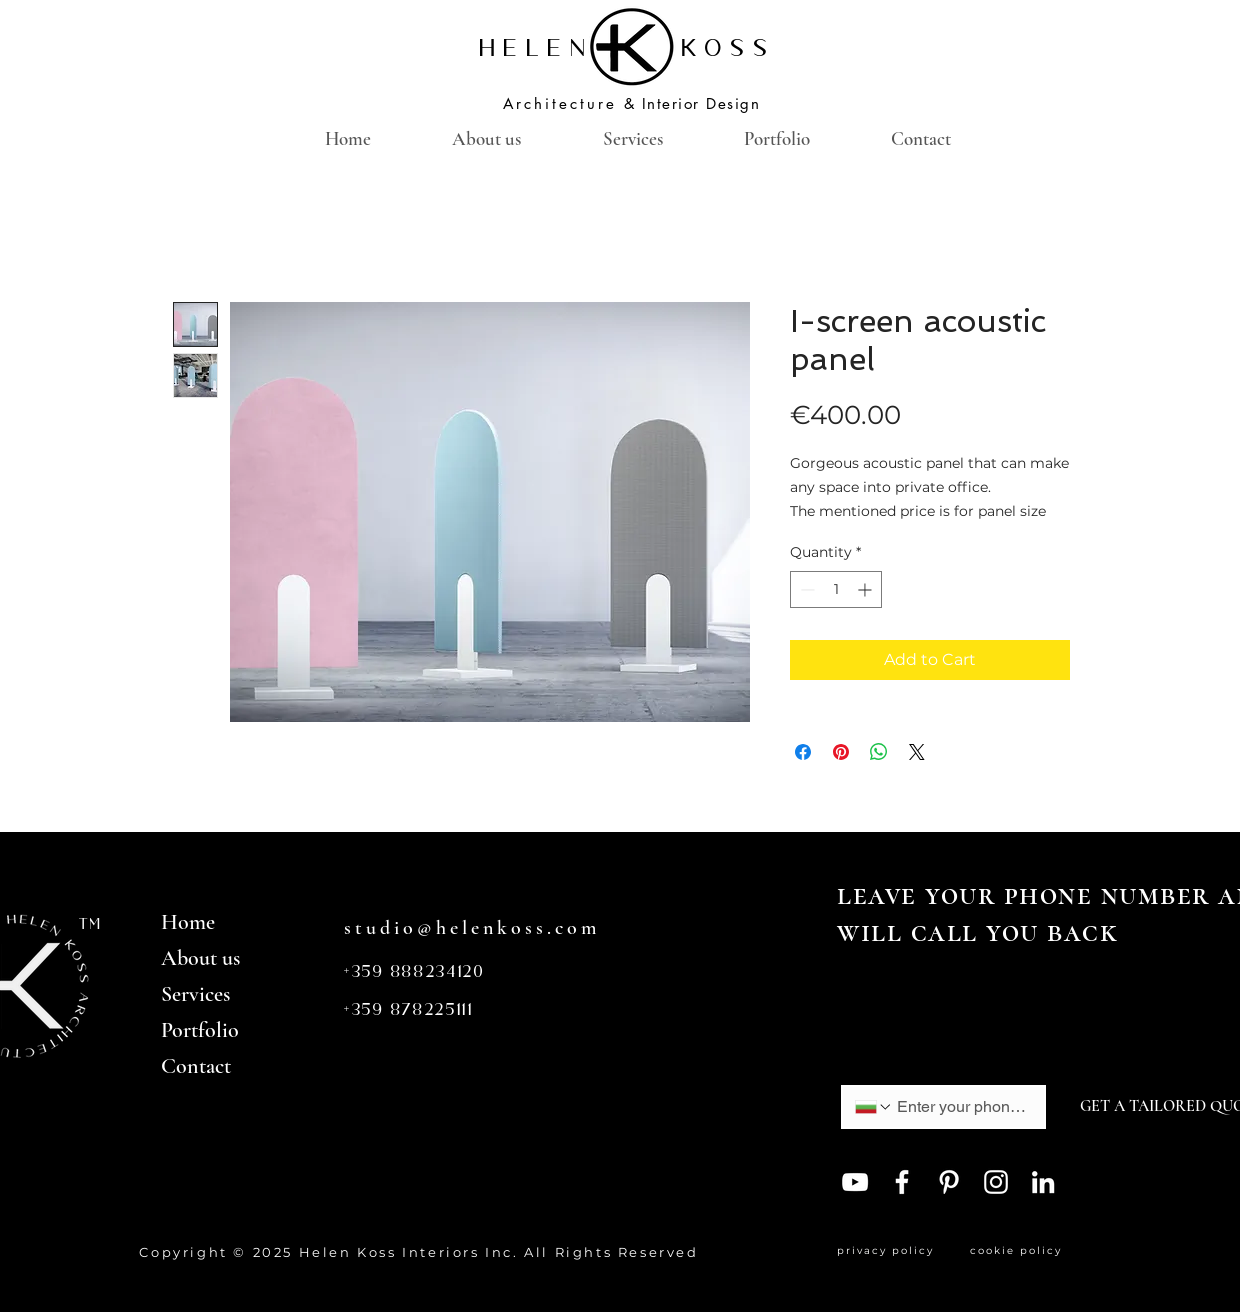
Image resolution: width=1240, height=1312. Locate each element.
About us (200, 958)
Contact (196, 1066)
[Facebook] (902, 1182)
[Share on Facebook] (803, 752)
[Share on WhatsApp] (879, 752)
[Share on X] (917, 752)
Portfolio (200, 1030)
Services (195, 994)
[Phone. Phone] (962, 1107)
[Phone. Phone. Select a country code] (874, 1107)
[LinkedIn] (1043, 1182)
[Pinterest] (949, 1182)
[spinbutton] (836, 589)
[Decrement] (805, 589)
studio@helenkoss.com (472, 928)
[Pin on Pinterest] (841, 752)
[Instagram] (996, 1182)
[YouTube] (855, 1182)
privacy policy (890, 1250)
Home (188, 922)
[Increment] (866, 589)
